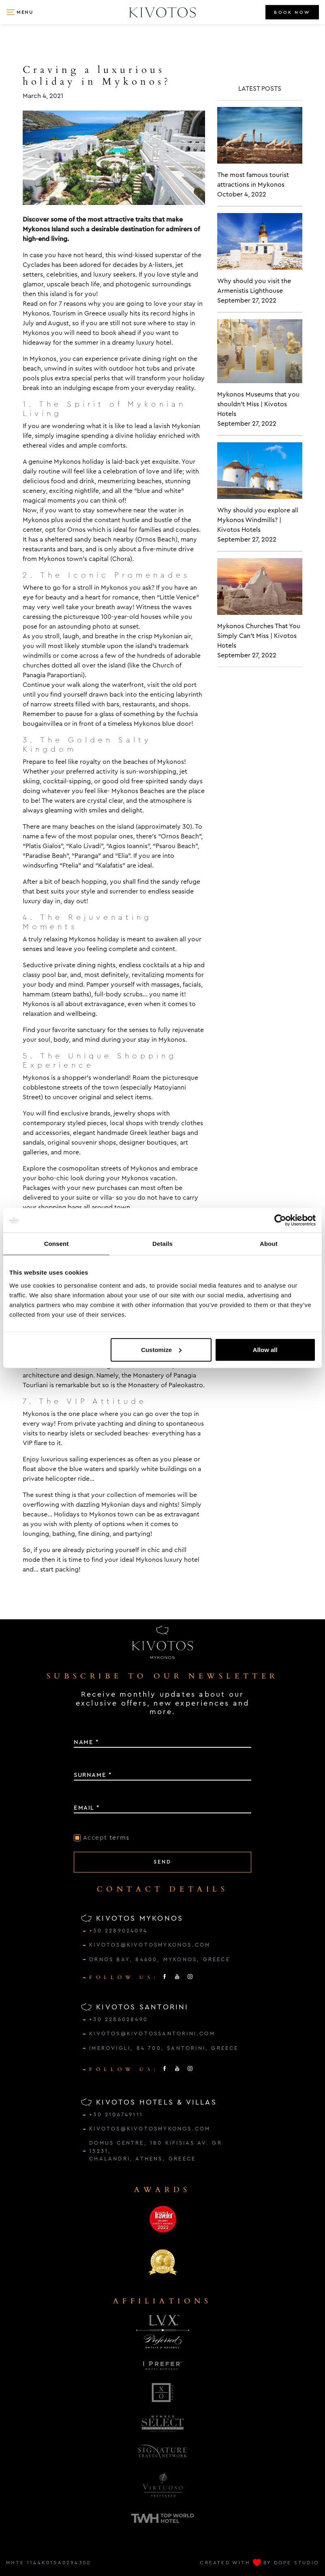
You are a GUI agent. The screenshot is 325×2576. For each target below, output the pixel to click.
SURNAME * (93, 1774)
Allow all (265, 1349)
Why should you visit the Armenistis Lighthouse (254, 285)
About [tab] (269, 1243)
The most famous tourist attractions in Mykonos (253, 179)
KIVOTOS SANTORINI (135, 2007)
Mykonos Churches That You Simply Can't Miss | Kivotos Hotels (258, 635)
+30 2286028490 (118, 2019)
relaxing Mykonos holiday (81, 939)
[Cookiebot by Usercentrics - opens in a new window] (280, 1220)
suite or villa (94, 1197)
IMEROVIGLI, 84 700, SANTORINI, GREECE (163, 2048)
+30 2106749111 (116, 2114)
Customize (161, 1349)
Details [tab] (162, 1243)
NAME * (86, 1742)
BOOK (292, 12)
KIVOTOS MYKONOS (132, 1918)
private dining (140, 358)
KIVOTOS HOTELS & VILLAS (149, 2102)
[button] (20, 12)
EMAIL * (87, 1807)
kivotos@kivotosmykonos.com (149, 1945)
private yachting (99, 1423)
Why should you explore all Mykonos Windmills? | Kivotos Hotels (257, 519)
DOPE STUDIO (296, 2562)
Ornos (76, 529)
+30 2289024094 (118, 1930)
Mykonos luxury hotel (167, 1559)
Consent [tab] (56, 1243)
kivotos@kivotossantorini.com (152, 2033)
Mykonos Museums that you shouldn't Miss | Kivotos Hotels (258, 404)
